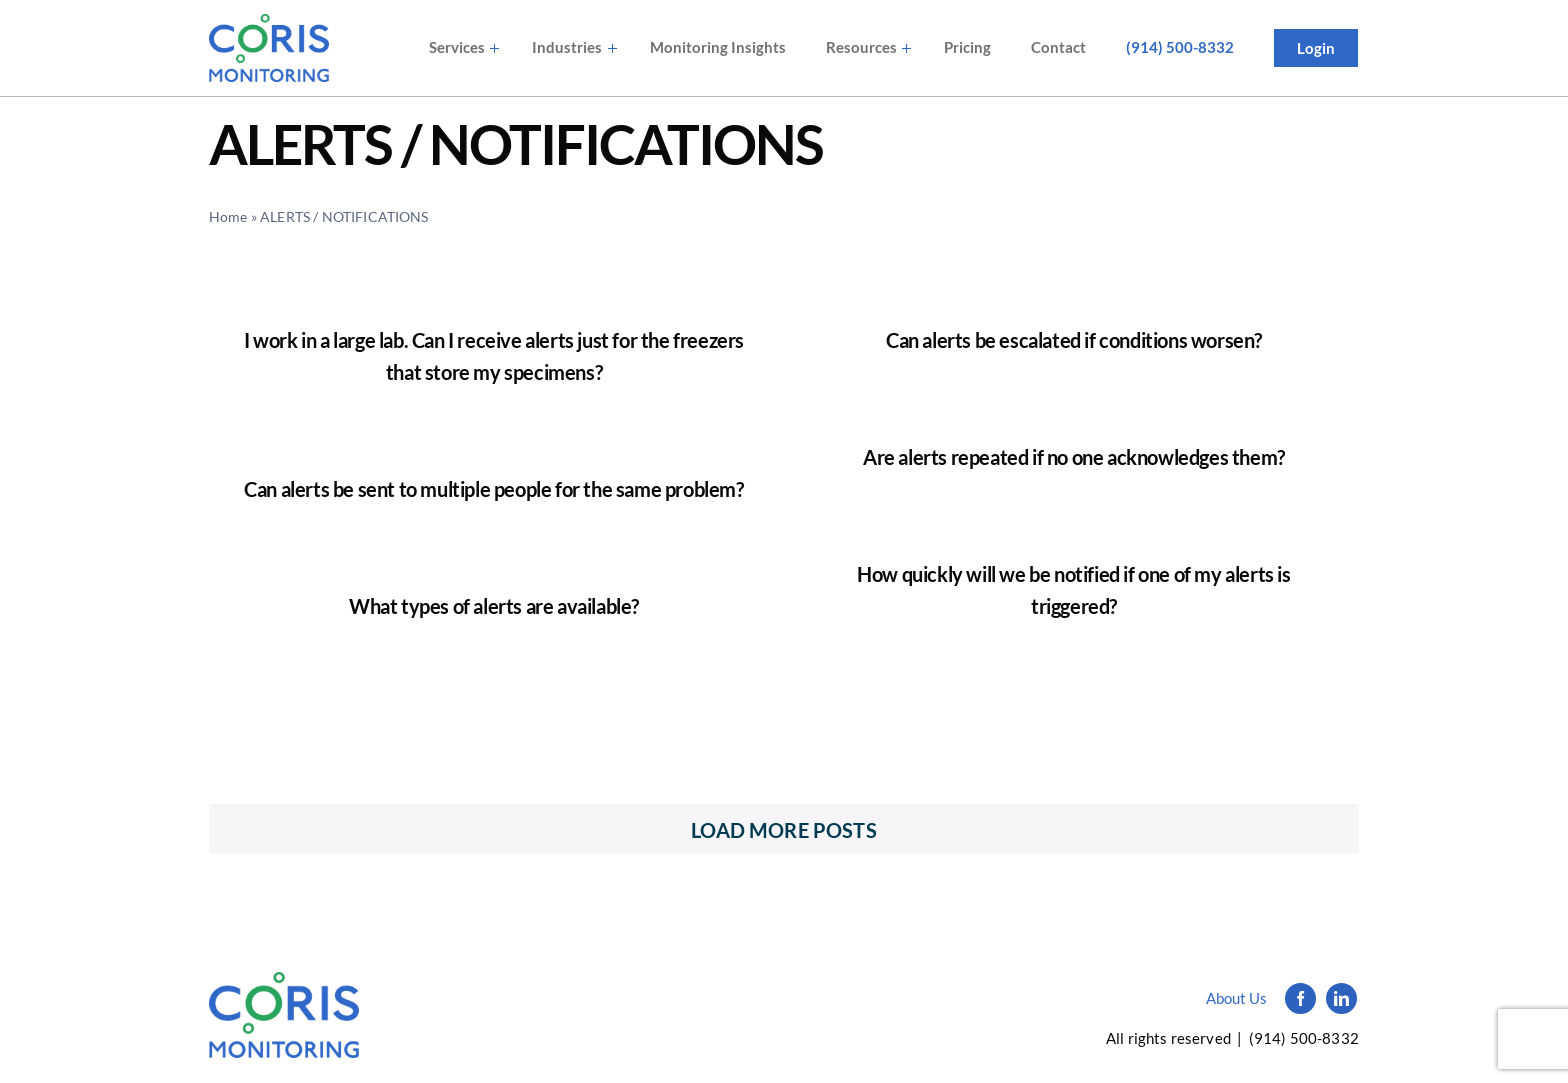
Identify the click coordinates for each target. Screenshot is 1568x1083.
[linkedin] (1341, 998)
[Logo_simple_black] (284, 982)
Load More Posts (783, 830)
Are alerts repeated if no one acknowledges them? (1074, 457)
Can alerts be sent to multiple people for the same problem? (493, 489)
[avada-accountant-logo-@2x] (269, 48)
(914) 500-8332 (1304, 1038)
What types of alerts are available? (494, 606)
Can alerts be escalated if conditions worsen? (1074, 340)
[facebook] (1300, 998)
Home (228, 216)
